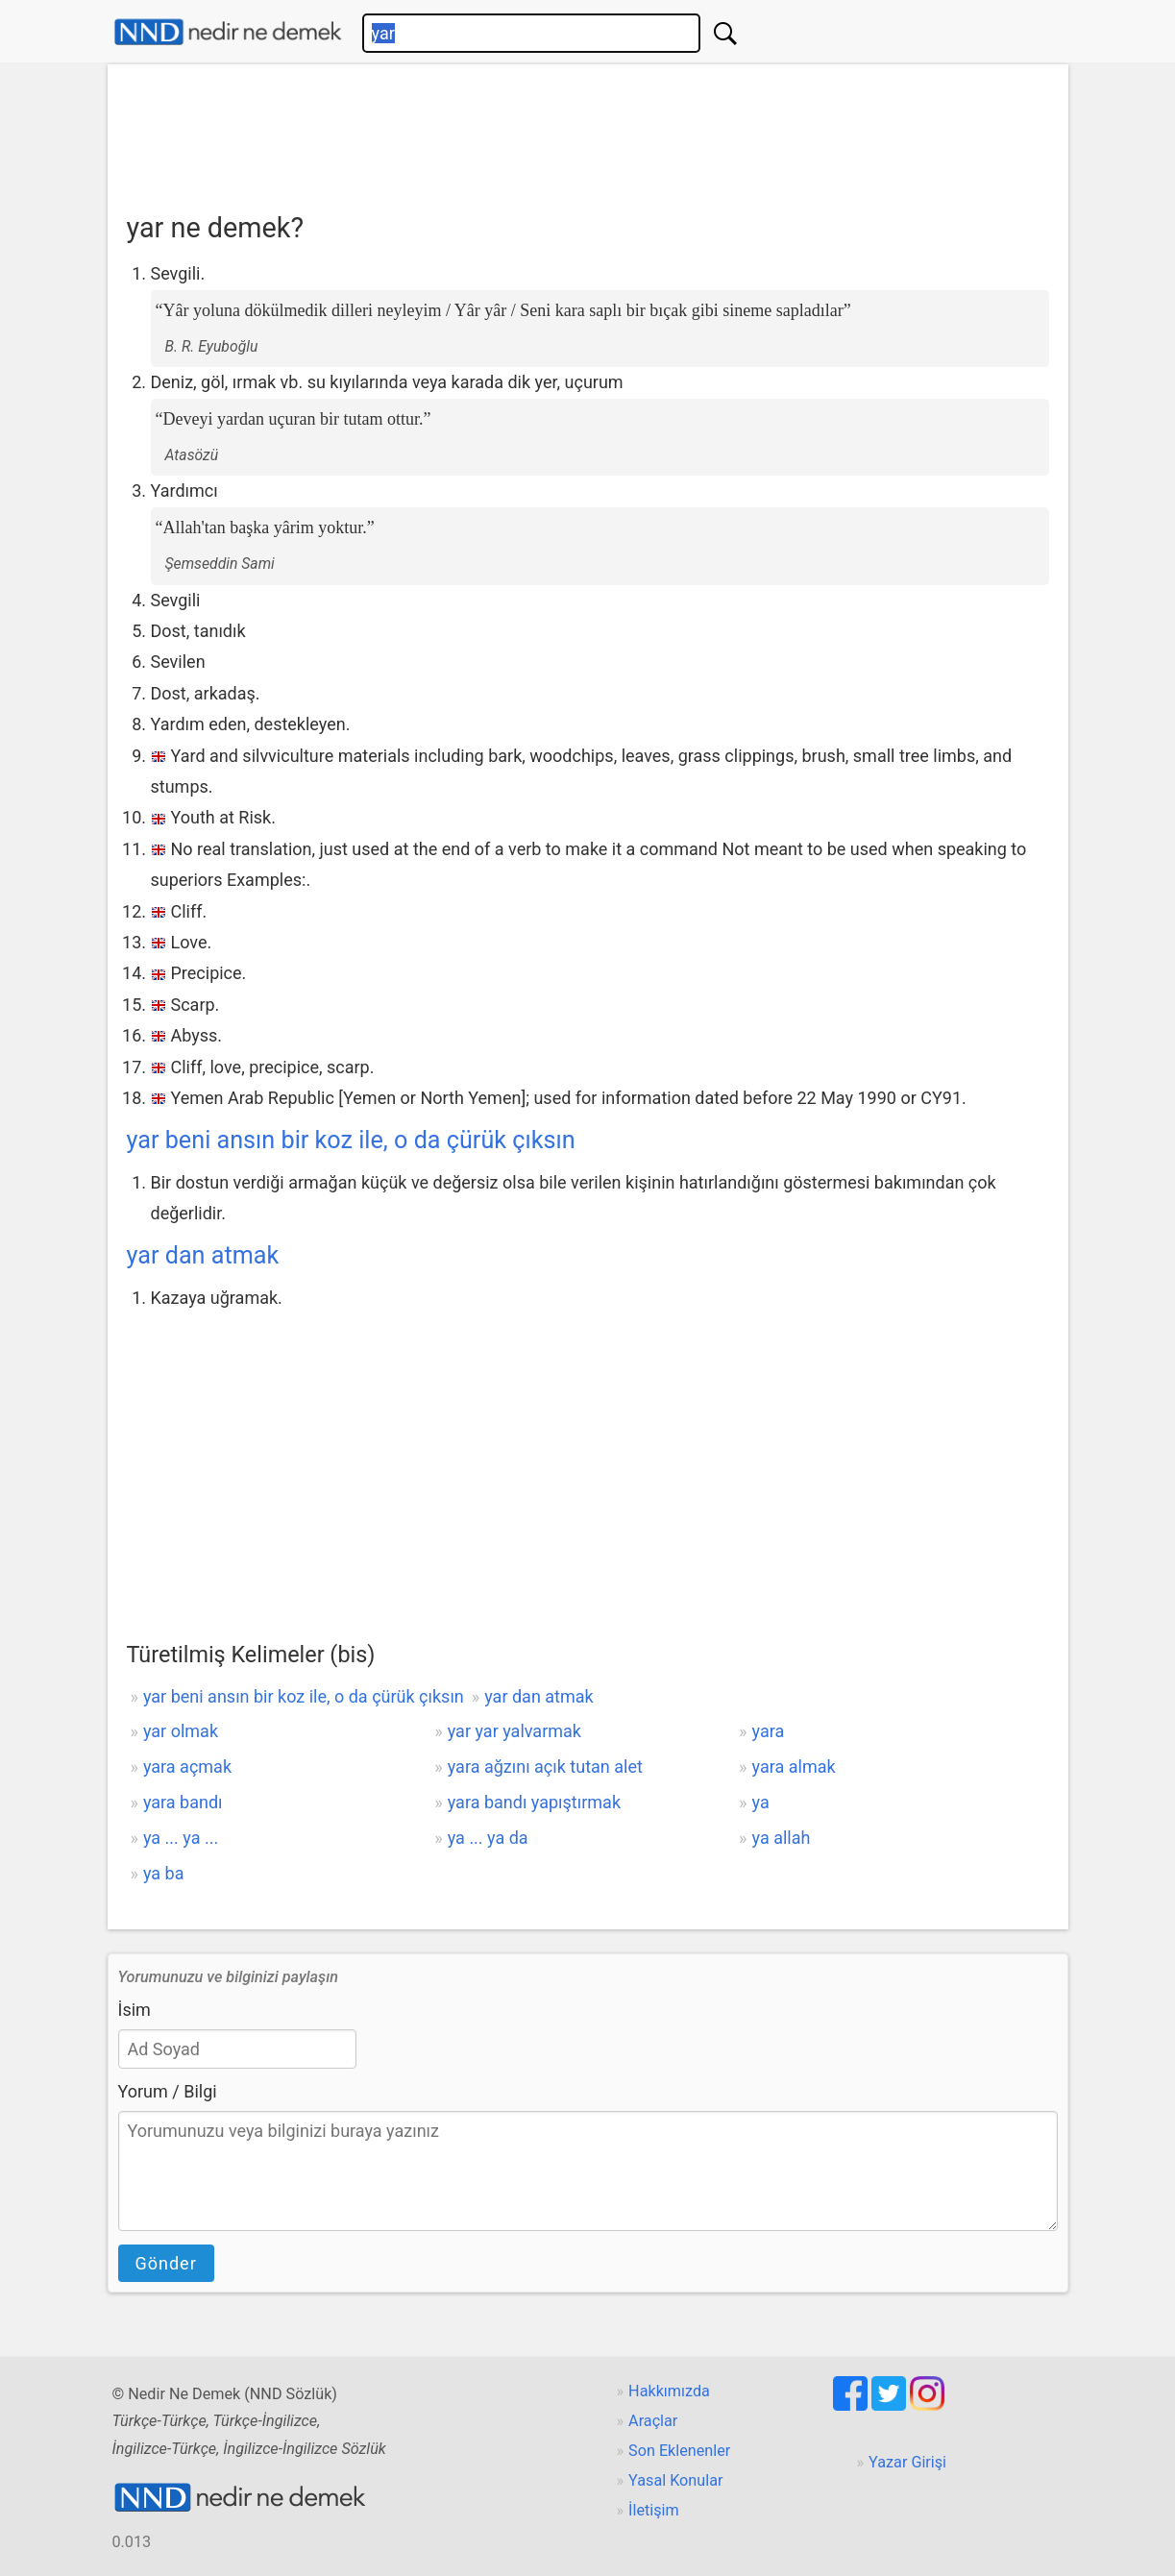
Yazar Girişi (907, 2462)
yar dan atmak (203, 1255)
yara (768, 1731)
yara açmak (187, 1766)
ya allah (781, 1838)
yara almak (794, 1766)
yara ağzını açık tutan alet (545, 1766)
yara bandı (183, 1802)
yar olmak (180, 1731)
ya (761, 1802)
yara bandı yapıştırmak (534, 1802)
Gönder (166, 2263)
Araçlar (652, 2421)
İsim (134, 2009)
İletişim (653, 2510)
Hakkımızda (669, 2391)
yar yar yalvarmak (514, 1731)
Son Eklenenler (679, 2450)
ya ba (163, 1873)
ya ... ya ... (180, 1838)
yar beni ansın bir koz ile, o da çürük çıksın (351, 1140)
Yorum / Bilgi (167, 2091)
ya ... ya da (488, 1838)
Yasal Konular (675, 2480)
